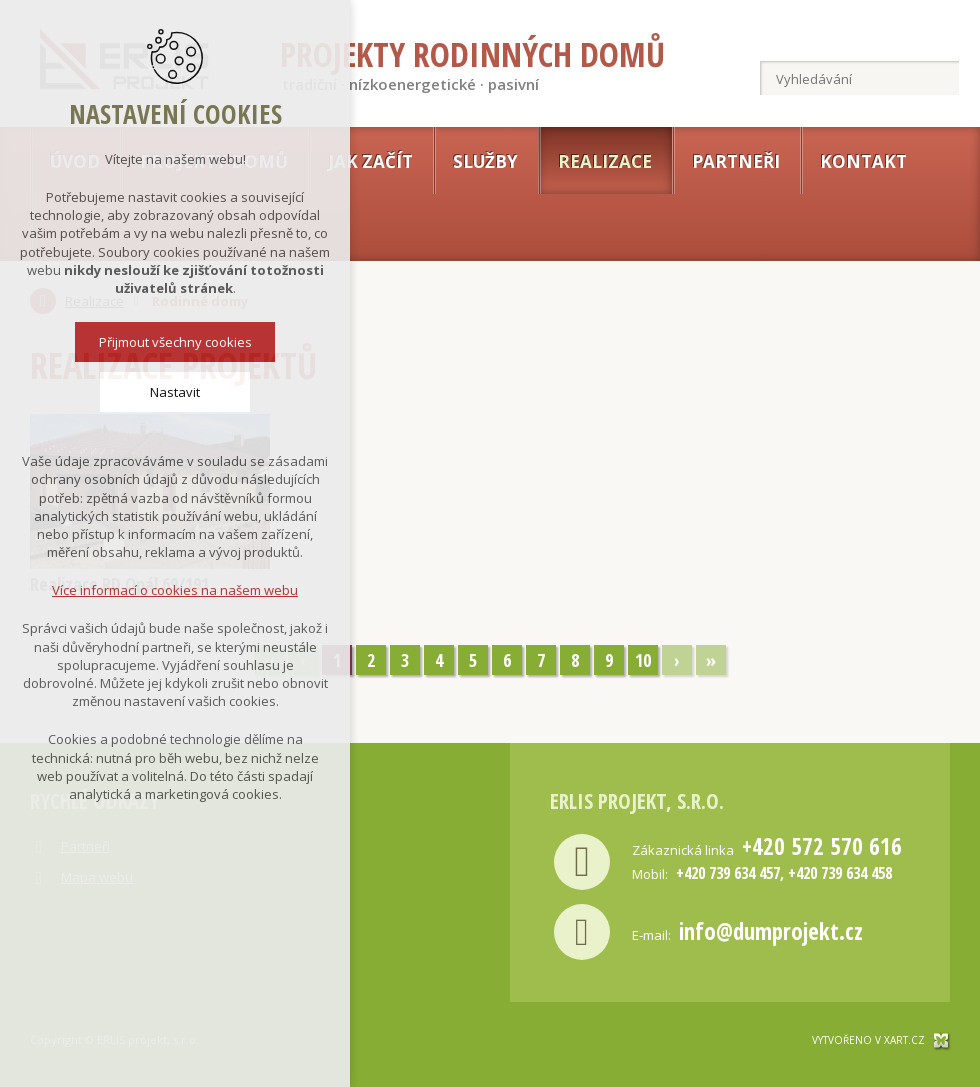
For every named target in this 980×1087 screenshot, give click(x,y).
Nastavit (175, 390)
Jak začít (370, 161)
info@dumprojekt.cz (771, 931)
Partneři (736, 161)
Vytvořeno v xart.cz (868, 1040)
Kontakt (863, 161)
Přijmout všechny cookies (175, 340)
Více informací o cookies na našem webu (175, 588)
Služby (485, 161)
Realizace (605, 161)
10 (643, 660)
